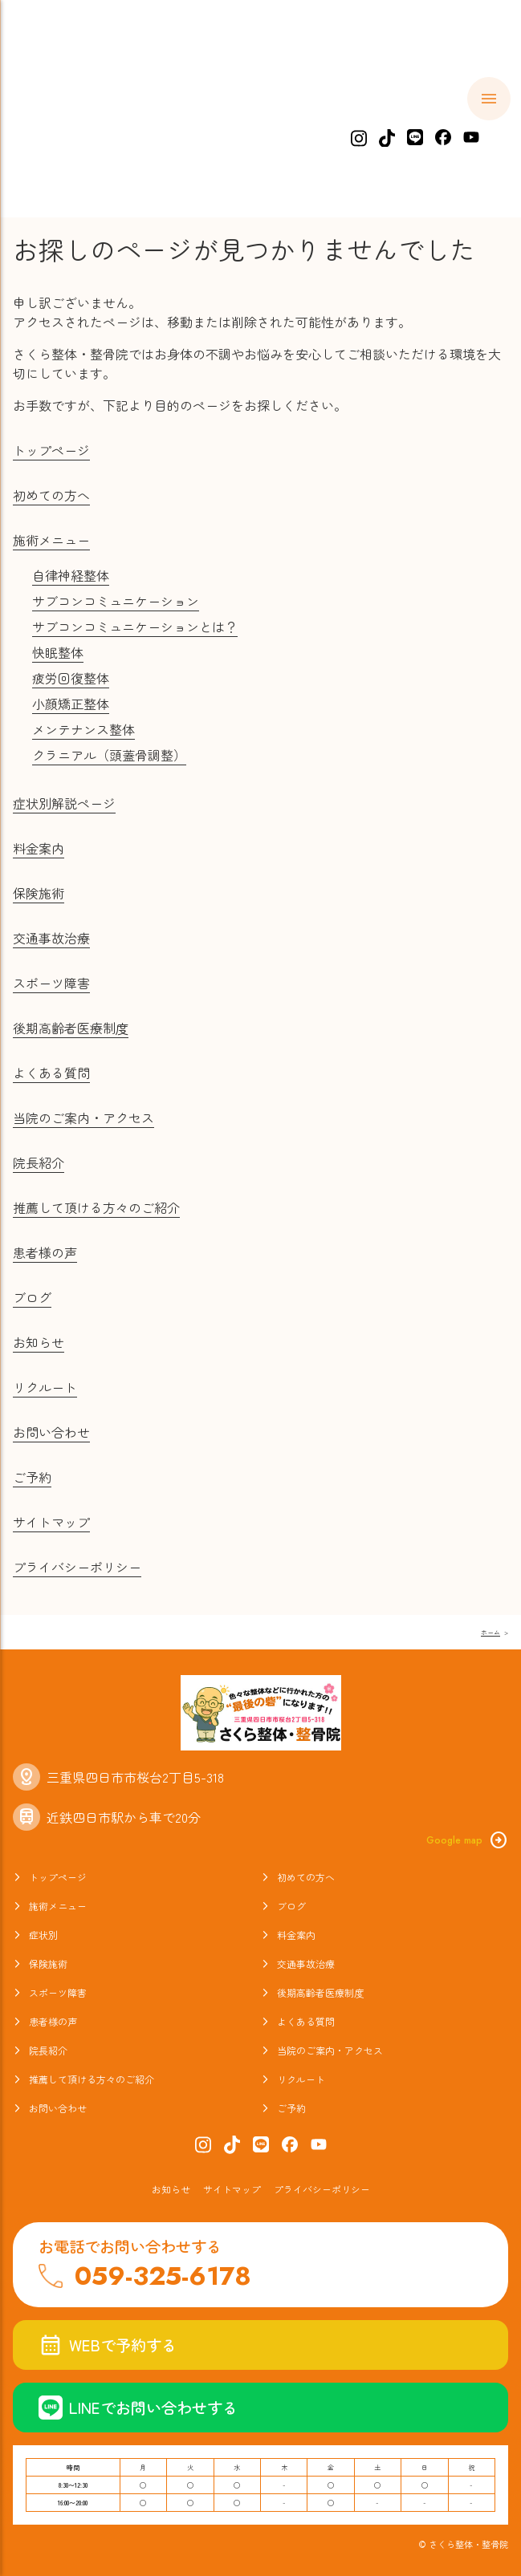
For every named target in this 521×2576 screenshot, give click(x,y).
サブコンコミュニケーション (115, 601)
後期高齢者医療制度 (70, 1027)
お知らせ (38, 1342)
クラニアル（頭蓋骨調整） (109, 755)
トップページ (51, 450)
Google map (467, 1840)
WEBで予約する (108, 2345)
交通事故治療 (51, 937)
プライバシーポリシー (77, 1566)
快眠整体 (57, 652)
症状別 (346, 124)
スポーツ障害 (51, 982)
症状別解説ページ (64, 803)
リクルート (45, 1387)
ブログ (32, 1297)
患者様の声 (45, 1252)
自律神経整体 (70, 575)
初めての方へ (144, 124)
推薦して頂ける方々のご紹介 (96, 1207)
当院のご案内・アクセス (83, 1117)
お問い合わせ (51, 1432)
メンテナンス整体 (83, 729)
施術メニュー (254, 124)
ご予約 (32, 1477)
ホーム (53, 124)
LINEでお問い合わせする (138, 2407)
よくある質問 (51, 1072)
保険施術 (38, 893)
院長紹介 (38, 1162)
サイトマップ (51, 1521)
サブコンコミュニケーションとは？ (135, 626)
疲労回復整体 (70, 678)
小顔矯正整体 (70, 703)
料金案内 (426, 124)
